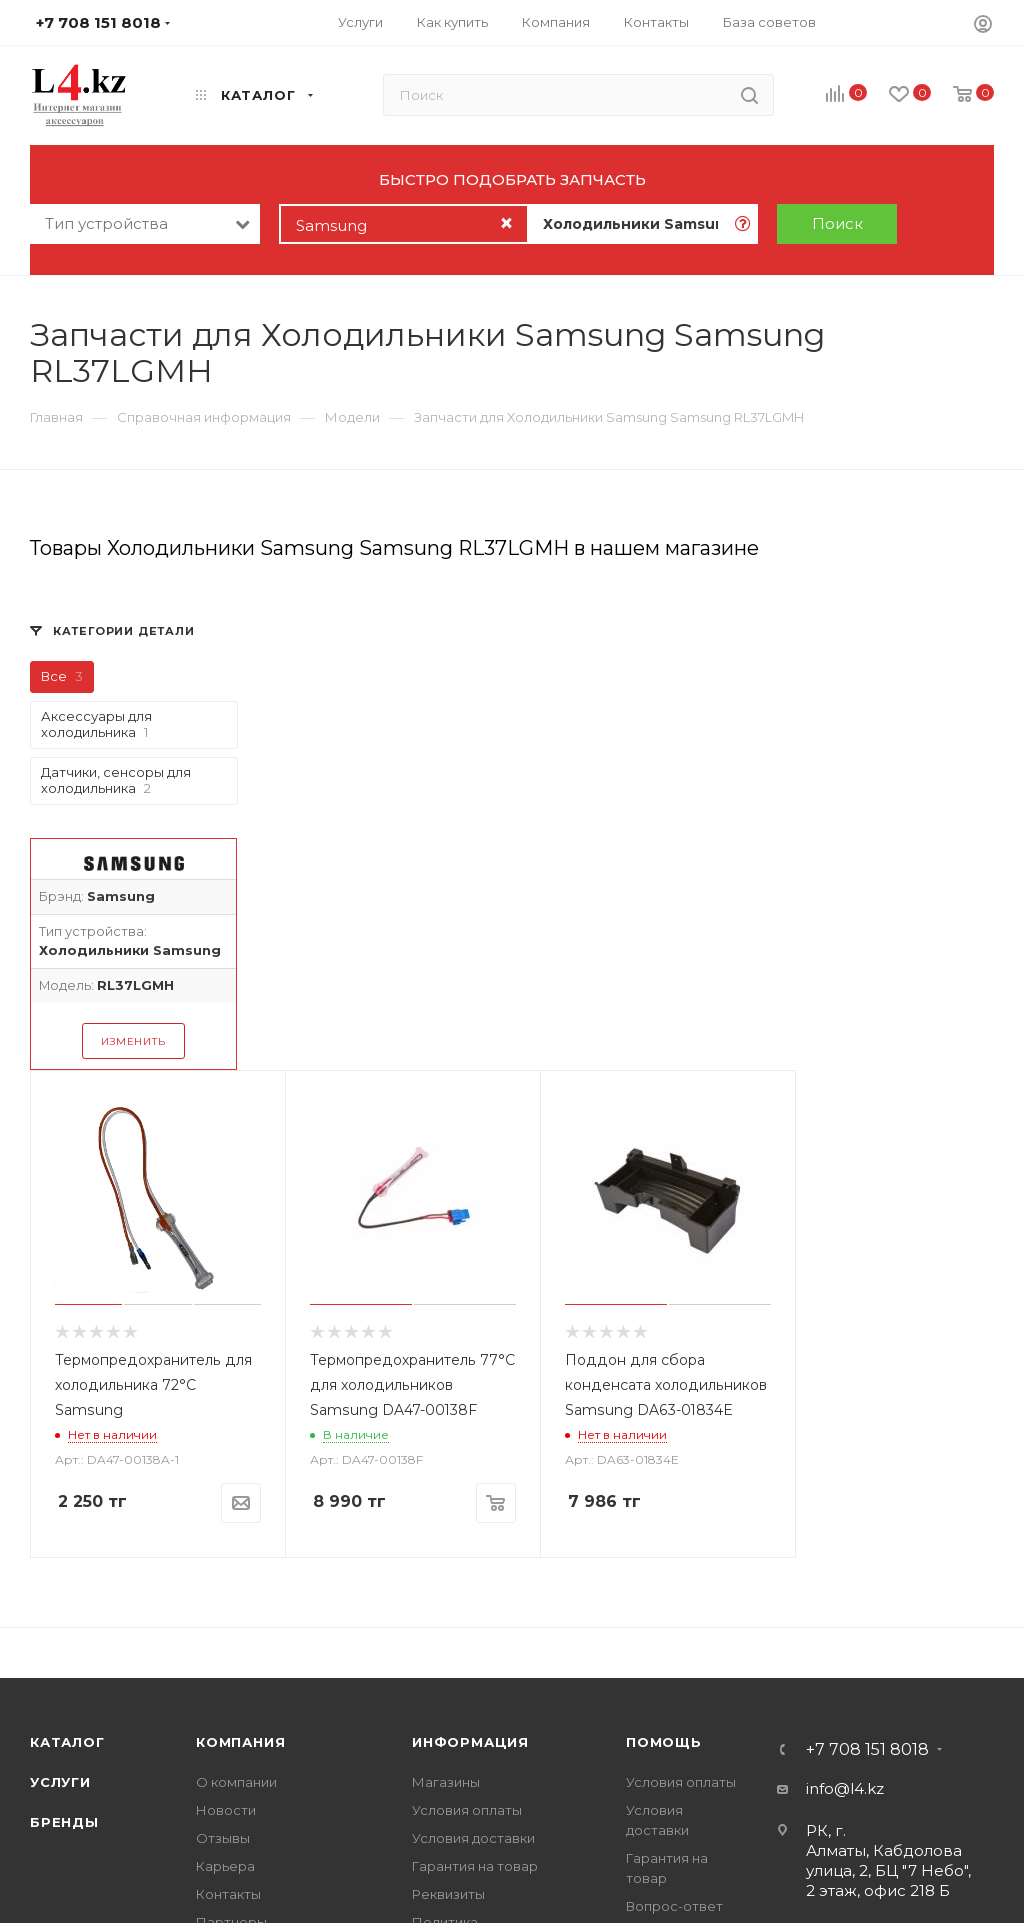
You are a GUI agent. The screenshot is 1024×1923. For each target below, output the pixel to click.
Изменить (133, 1041)
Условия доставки (473, 1838)
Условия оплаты (467, 1810)
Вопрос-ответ (674, 1906)
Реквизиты (448, 1894)
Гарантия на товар (475, 1866)
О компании (236, 1782)
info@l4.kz (845, 1788)
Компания (240, 1742)
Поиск (837, 223)
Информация (470, 1742)
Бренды (64, 1822)
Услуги (60, 1782)
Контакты (228, 1894)
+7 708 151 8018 (867, 1750)
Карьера (225, 1866)
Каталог (67, 1742)
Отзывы (223, 1838)
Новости (226, 1810)
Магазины (446, 1782)
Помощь (664, 1742)
